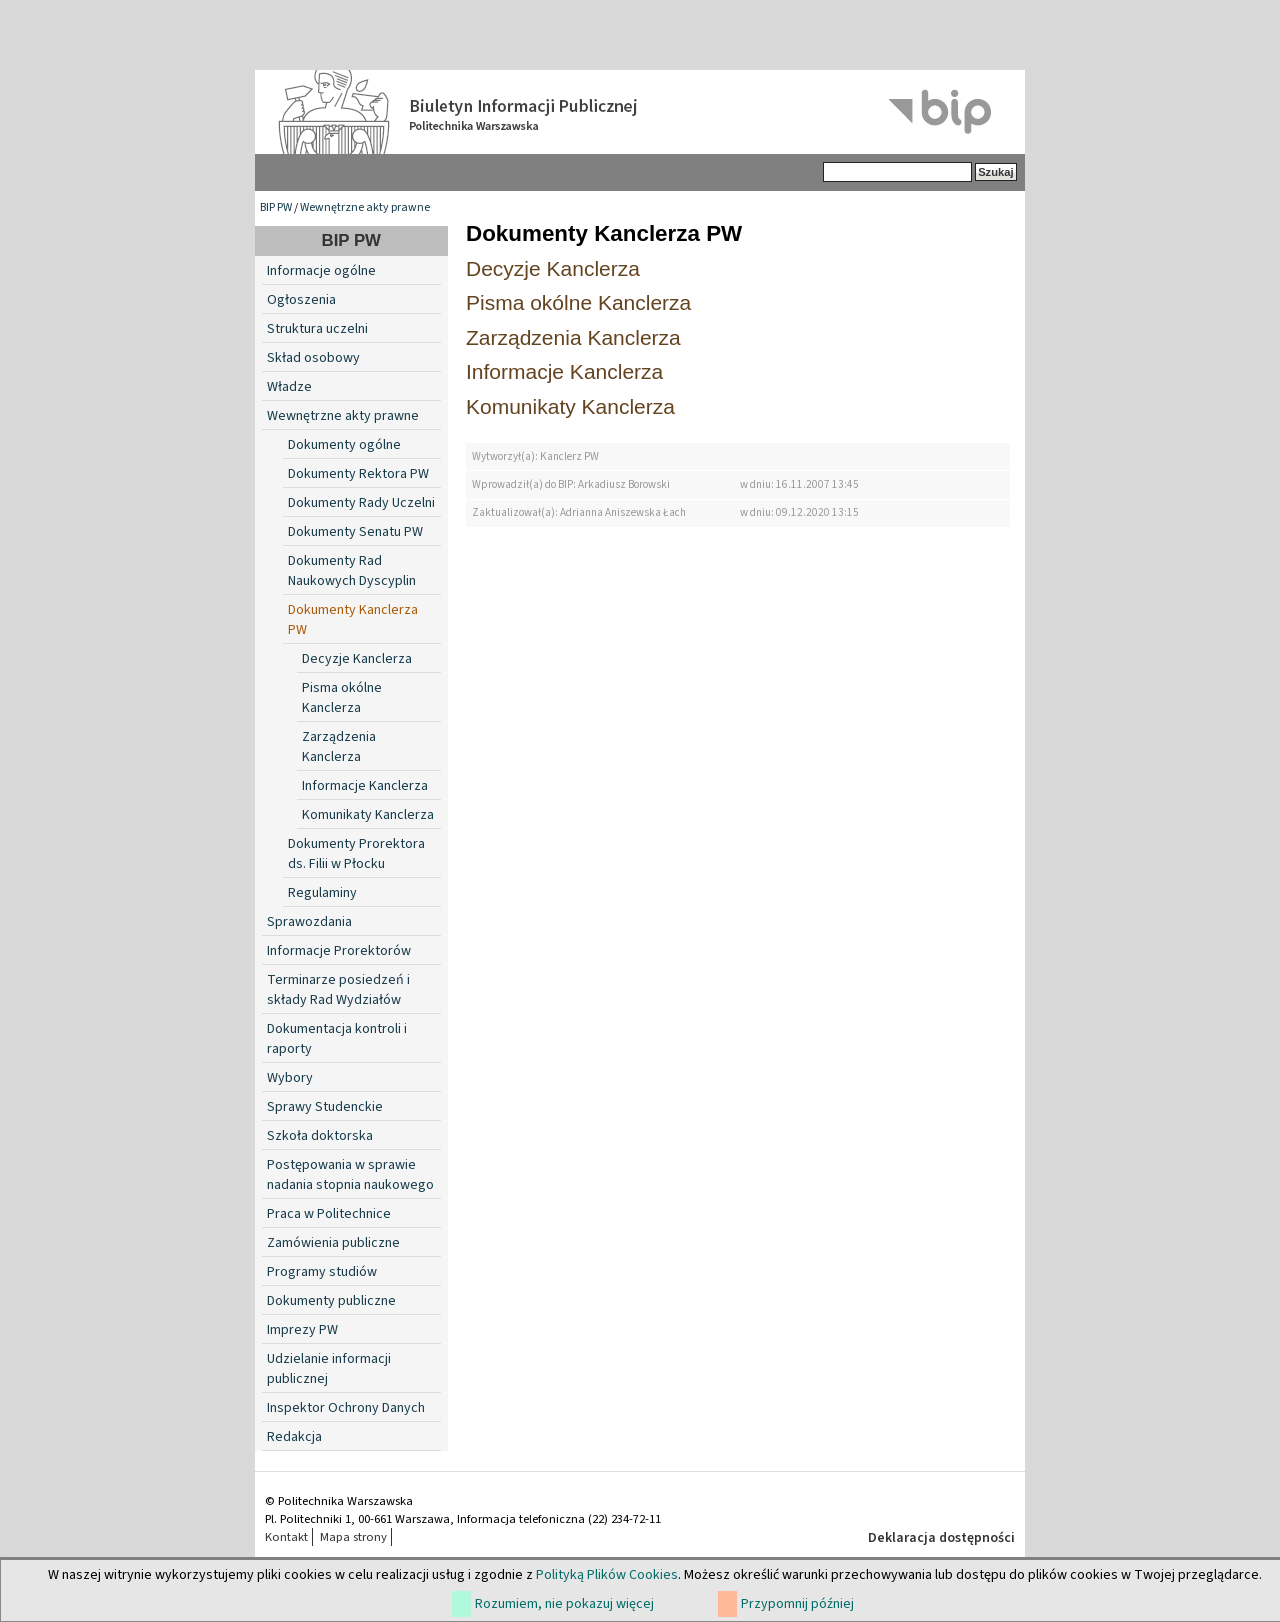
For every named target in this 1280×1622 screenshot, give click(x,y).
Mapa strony (353, 1537)
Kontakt (286, 1537)
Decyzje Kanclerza (357, 659)
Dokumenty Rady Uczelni (361, 503)
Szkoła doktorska (320, 1136)
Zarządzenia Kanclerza (339, 747)
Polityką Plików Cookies (607, 1575)
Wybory (290, 1078)
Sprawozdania (309, 922)
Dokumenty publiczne (331, 1301)
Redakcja (294, 1437)
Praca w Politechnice (329, 1214)
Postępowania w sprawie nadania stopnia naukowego (350, 1175)
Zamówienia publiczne (333, 1243)
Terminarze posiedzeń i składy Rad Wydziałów (338, 990)
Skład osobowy (313, 358)
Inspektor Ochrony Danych (346, 1408)
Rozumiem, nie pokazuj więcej (564, 1604)
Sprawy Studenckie (325, 1107)
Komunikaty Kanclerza (368, 815)
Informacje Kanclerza (365, 786)
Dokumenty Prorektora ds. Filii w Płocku (356, 854)
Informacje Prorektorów (339, 951)
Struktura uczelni (317, 329)
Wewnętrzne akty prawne (365, 207)
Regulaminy (322, 893)
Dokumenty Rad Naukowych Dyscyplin (352, 571)
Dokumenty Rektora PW (358, 474)
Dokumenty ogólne (344, 445)
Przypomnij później (797, 1604)
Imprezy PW (302, 1330)
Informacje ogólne (321, 271)
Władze (289, 387)
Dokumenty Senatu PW (355, 532)
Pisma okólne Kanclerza (342, 698)
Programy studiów (322, 1272)
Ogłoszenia (301, 300)
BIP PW (276, 207)
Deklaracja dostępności (941, 1538)
